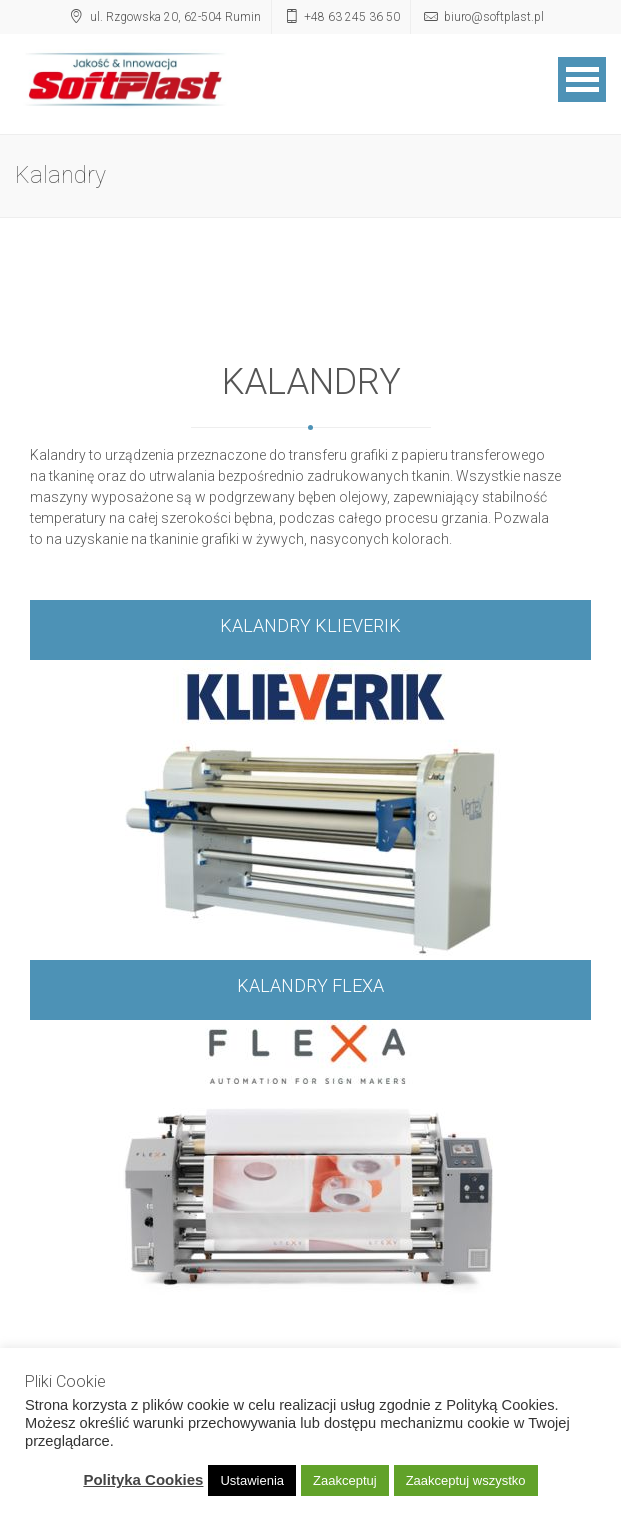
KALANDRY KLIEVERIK (310, 626)
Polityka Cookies (143, 1479)
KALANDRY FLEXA (310, 986)
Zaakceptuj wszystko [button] (466, 1480)
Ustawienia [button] (252, 1480)
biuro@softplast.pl (494, 17)
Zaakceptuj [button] (345, 1480)
